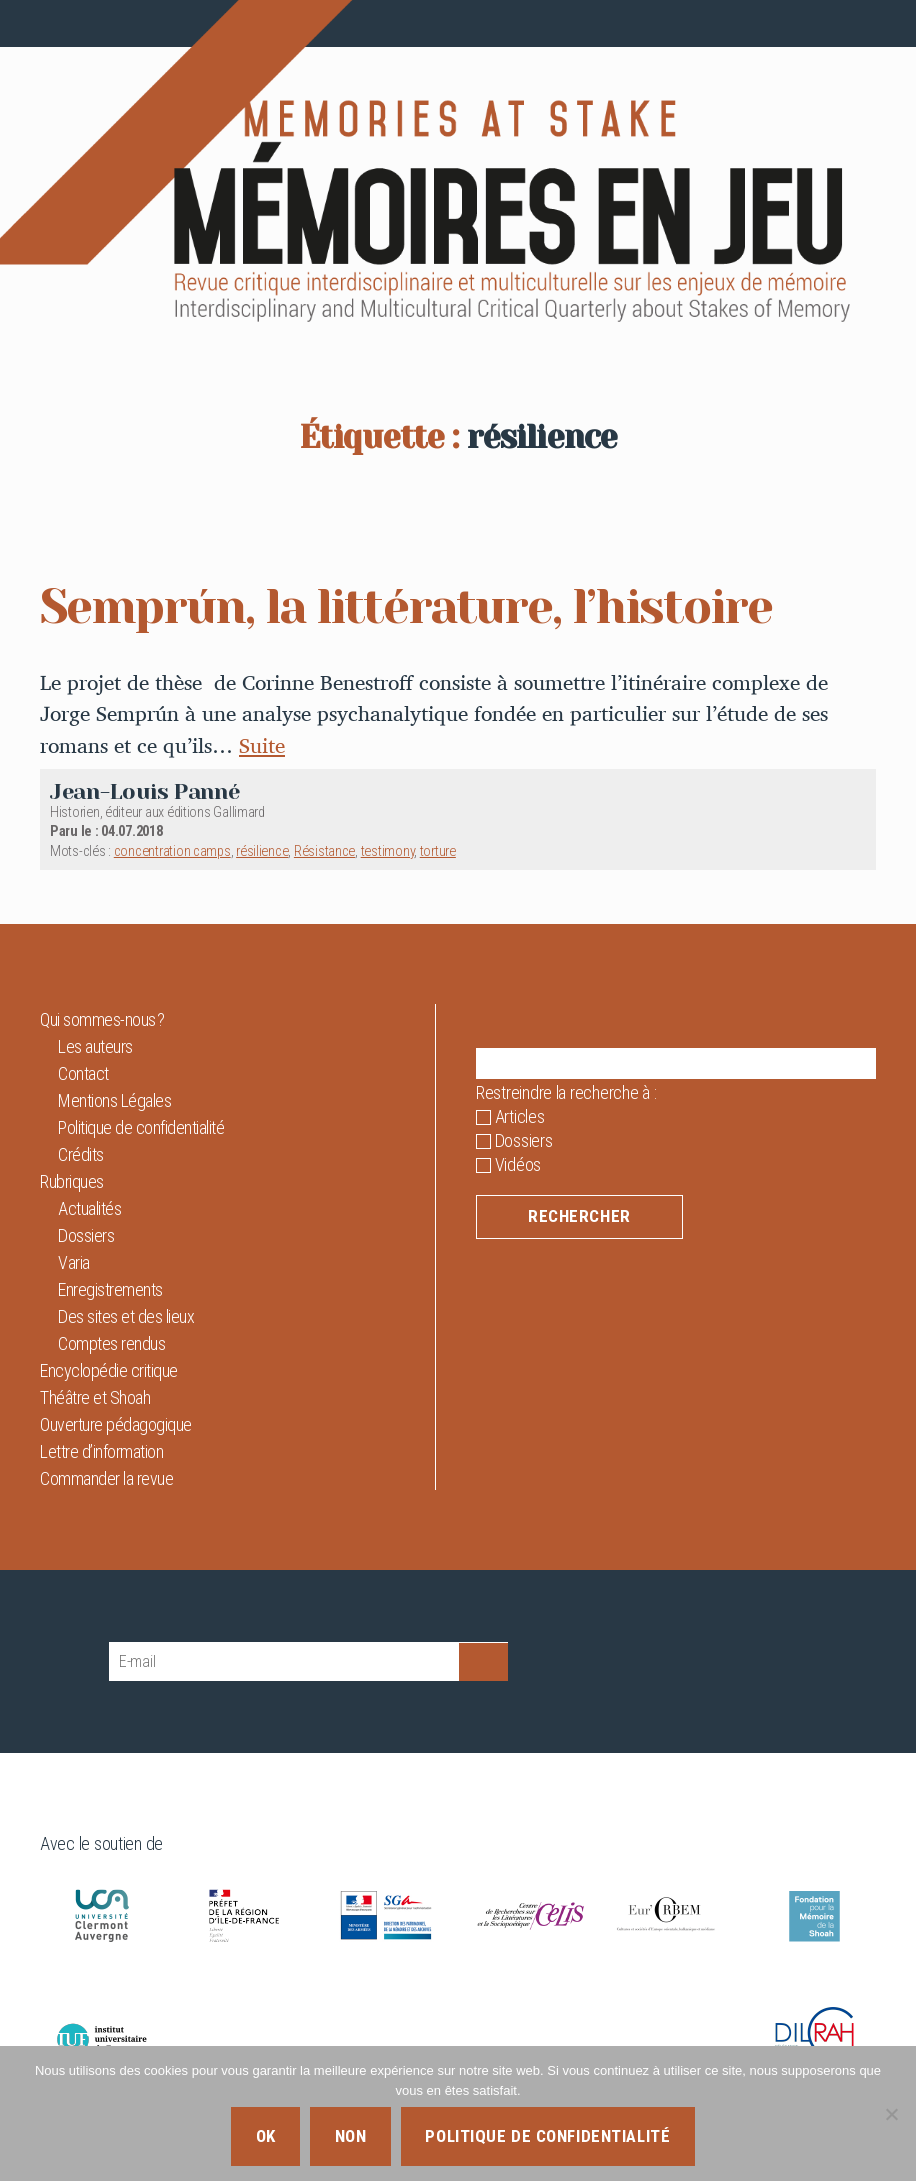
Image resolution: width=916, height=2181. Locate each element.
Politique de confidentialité (141, 1127)
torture (438, 851)
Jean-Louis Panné (145, 791)
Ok (266, 2136)
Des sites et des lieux (126, 1316)
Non (351, 2136)
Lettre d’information (101, 1451)
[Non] (891, 2114)
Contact (83, 1073)
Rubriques (72, 1181)
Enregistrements (110, 1289)
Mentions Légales (114, 1100)
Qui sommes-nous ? (102, 1019)
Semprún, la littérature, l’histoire (406, 607)
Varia (74, 1262)
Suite (262, 745)
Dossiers (86, 1235)
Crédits (81, 1154)
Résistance (324, 851)
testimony (388, 851)
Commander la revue (106, 1478)
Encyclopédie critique (109, 1370)
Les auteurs (95, 1046)
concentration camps (172, 851)
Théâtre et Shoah (95, 1397)
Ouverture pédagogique (116, 1424)
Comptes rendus (111, 1343)
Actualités (89, 1208)
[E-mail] (284, 1661)
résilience (262, 851)
